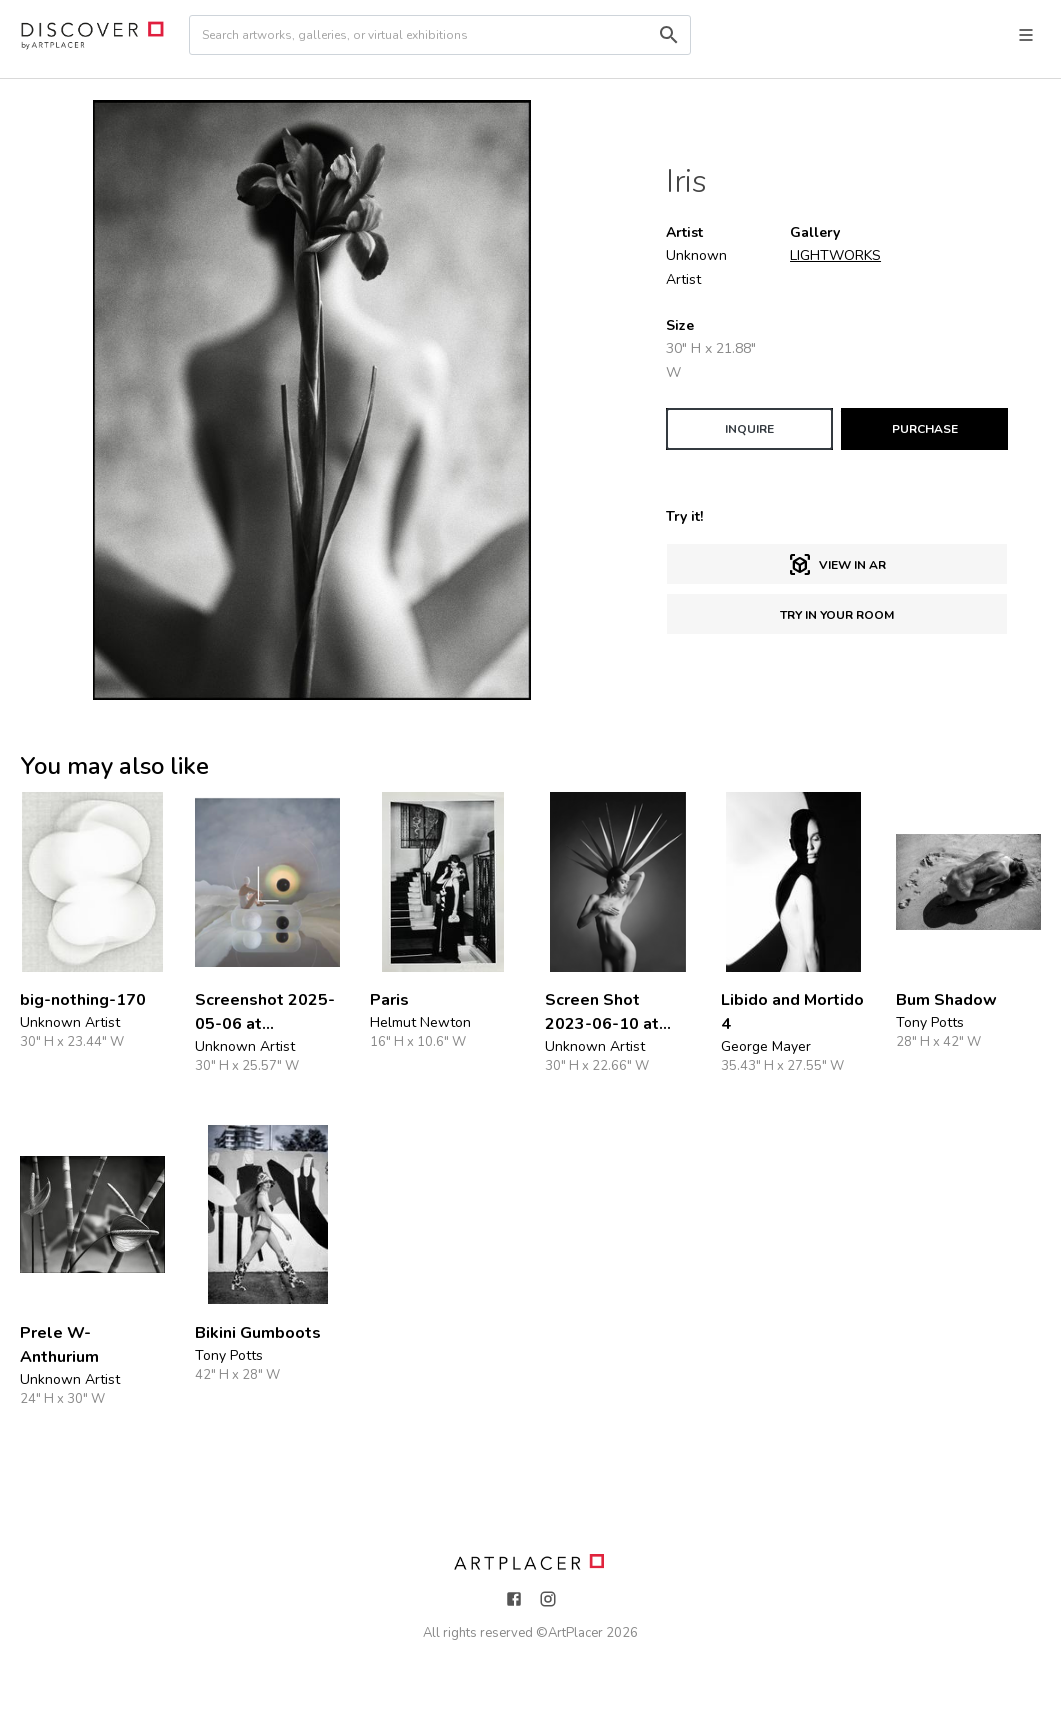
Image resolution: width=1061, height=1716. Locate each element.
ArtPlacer (575, 1633)
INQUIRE (749, 429)
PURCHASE (925, 429)
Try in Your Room (837, 615)
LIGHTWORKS (835, 255)
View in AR (837, 565)
